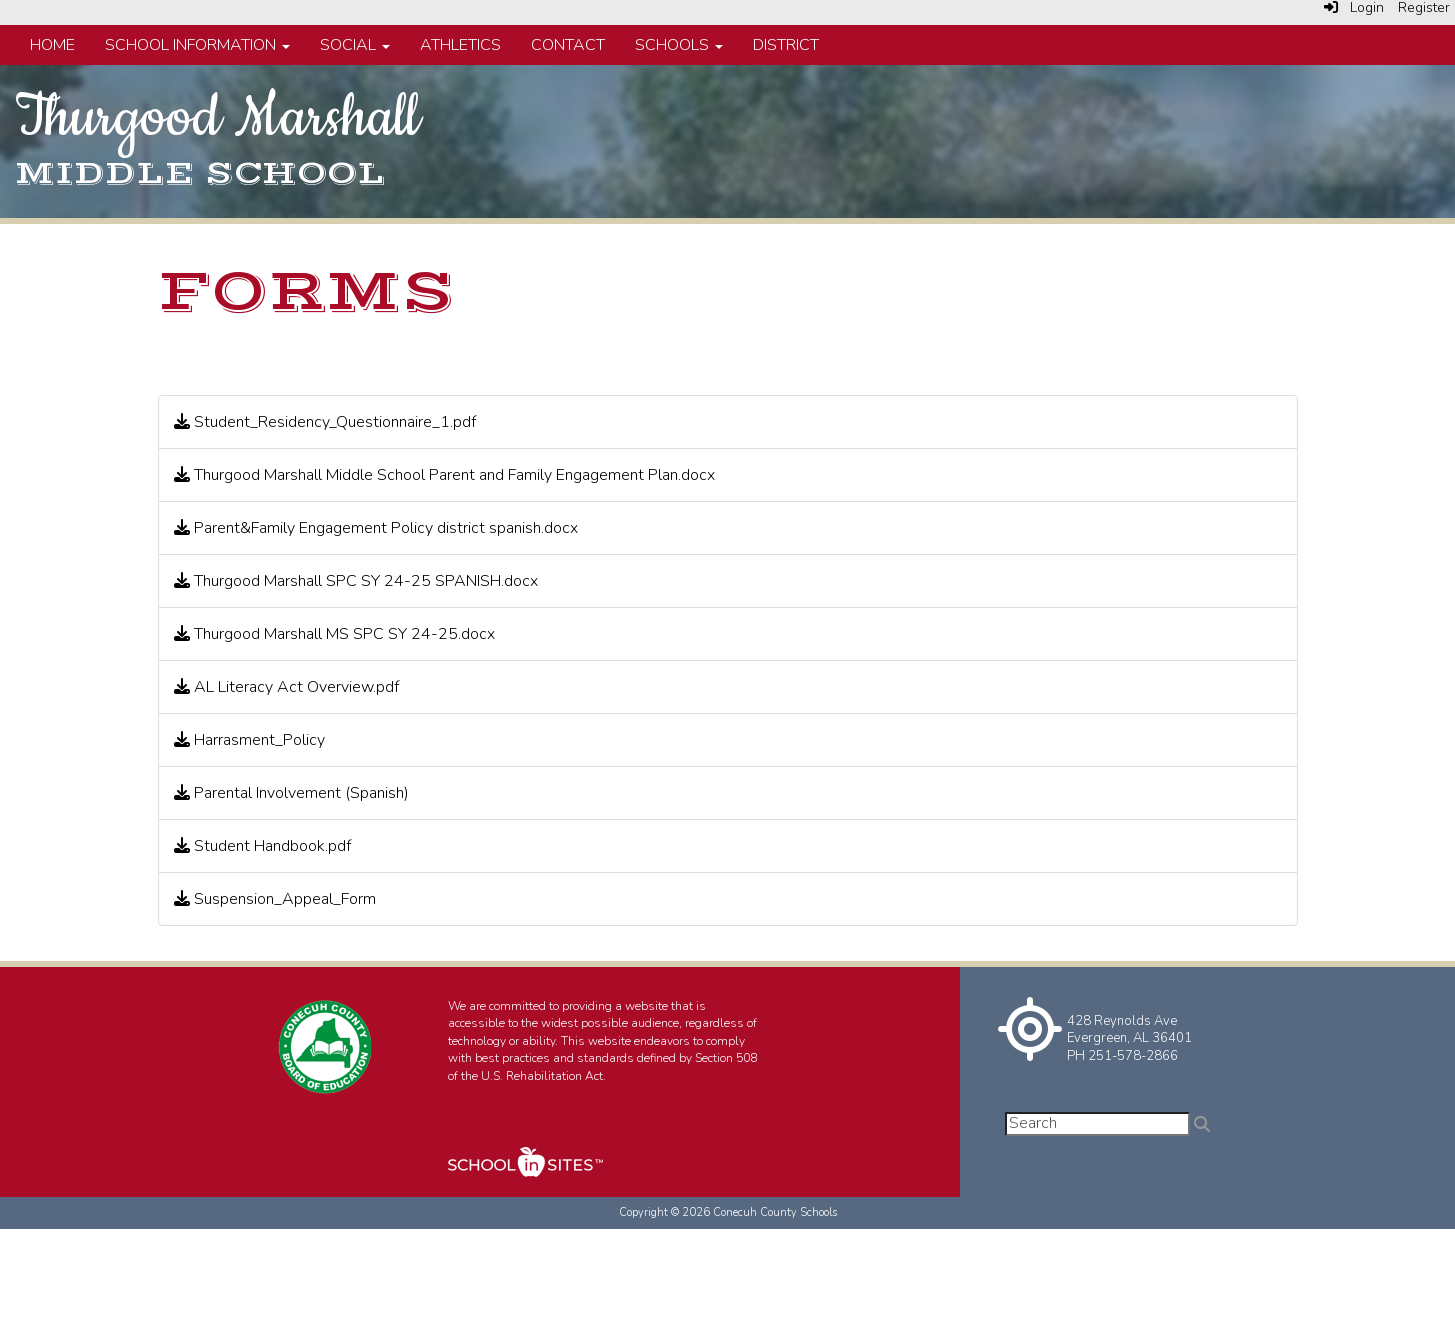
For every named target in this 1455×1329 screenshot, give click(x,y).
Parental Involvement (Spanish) (291, 793)
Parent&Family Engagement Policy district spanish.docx (376, 528)
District (786, 45)
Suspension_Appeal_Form (275, 899)
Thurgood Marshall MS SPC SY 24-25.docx (334, 634)
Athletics (460, 45)
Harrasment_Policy (249, 740)
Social (355, 45)
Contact (568, 45)
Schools (679, 45)
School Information (197, 45)
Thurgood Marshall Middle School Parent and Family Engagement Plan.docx (444, 475)
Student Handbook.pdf (262, 846)
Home (52, 45)
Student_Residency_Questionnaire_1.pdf (325, 422)
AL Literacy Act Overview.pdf (286, 687)
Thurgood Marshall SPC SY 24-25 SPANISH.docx (356, 581)
